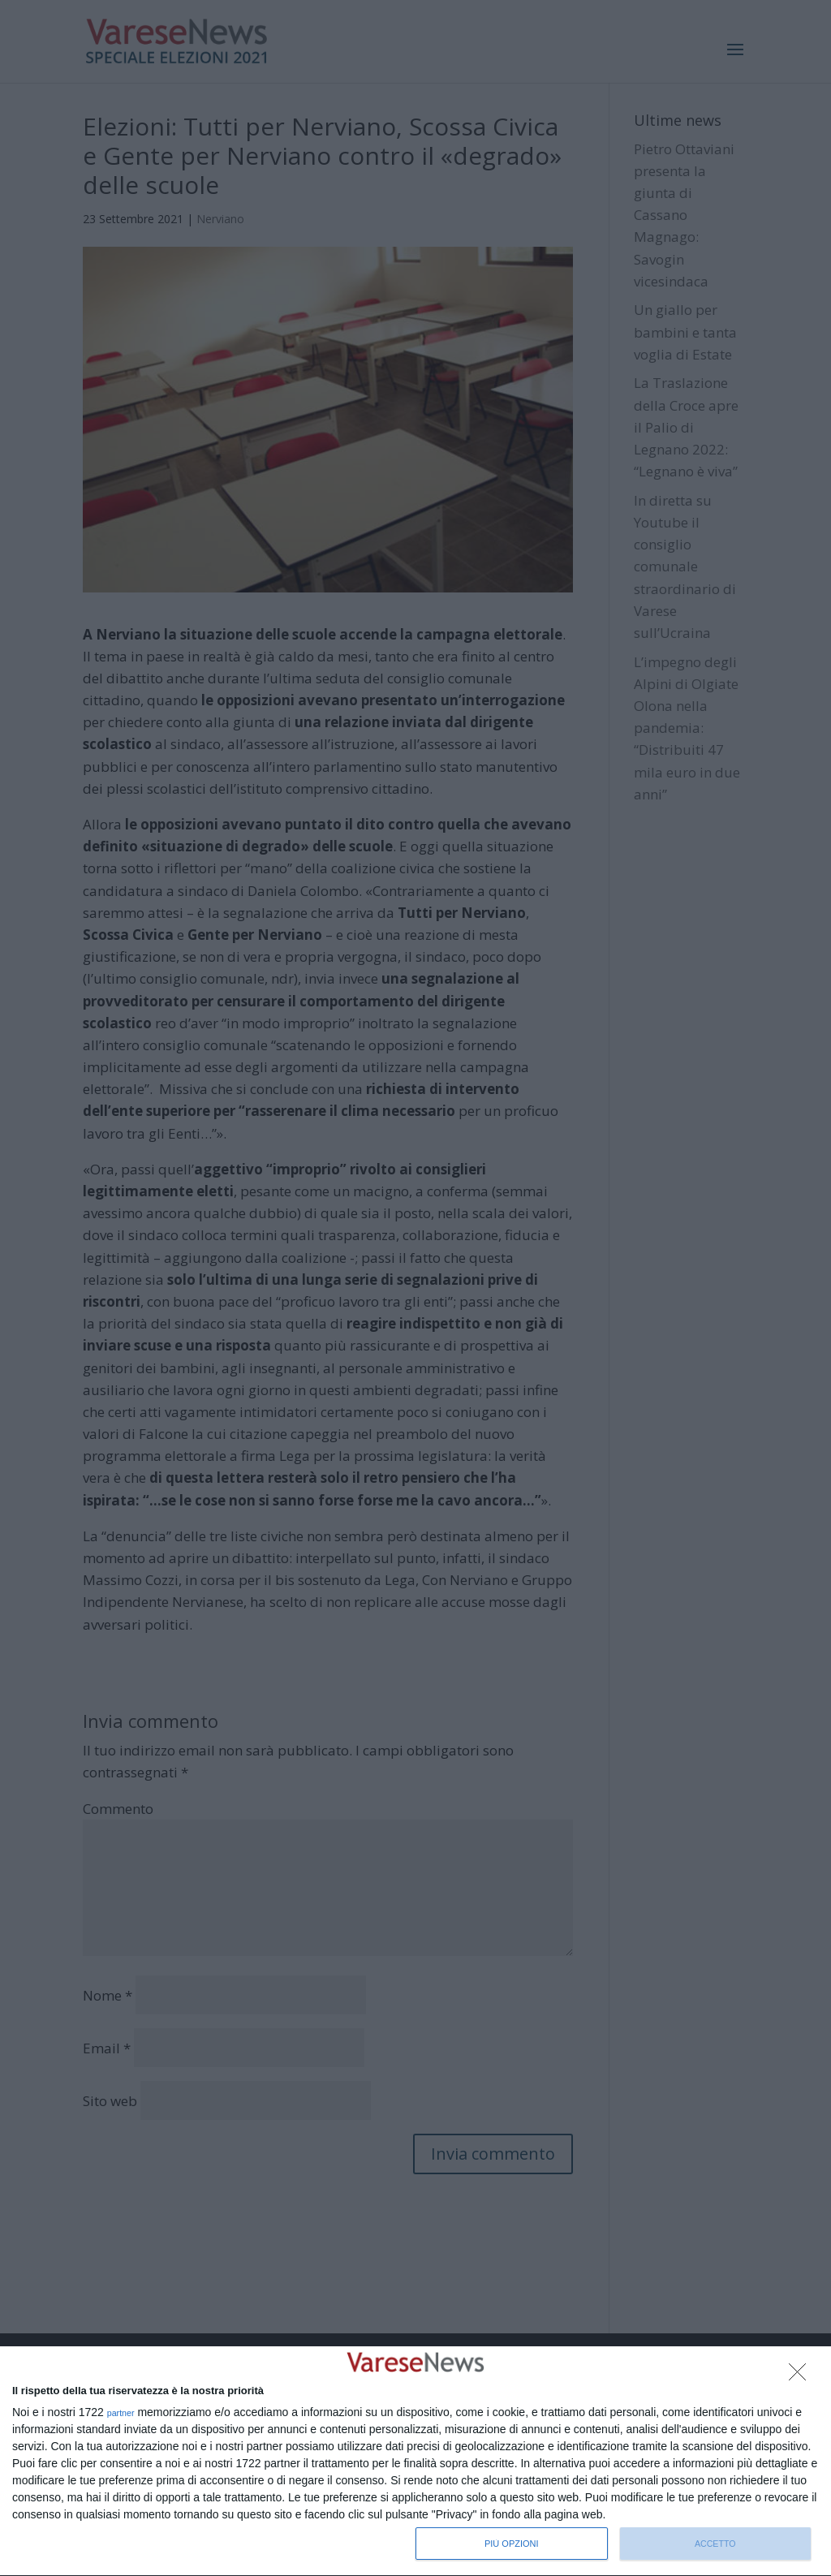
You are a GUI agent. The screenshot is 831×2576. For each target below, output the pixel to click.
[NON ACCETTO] (802, 2376)
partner (121, 2413)
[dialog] (415, 2461)
